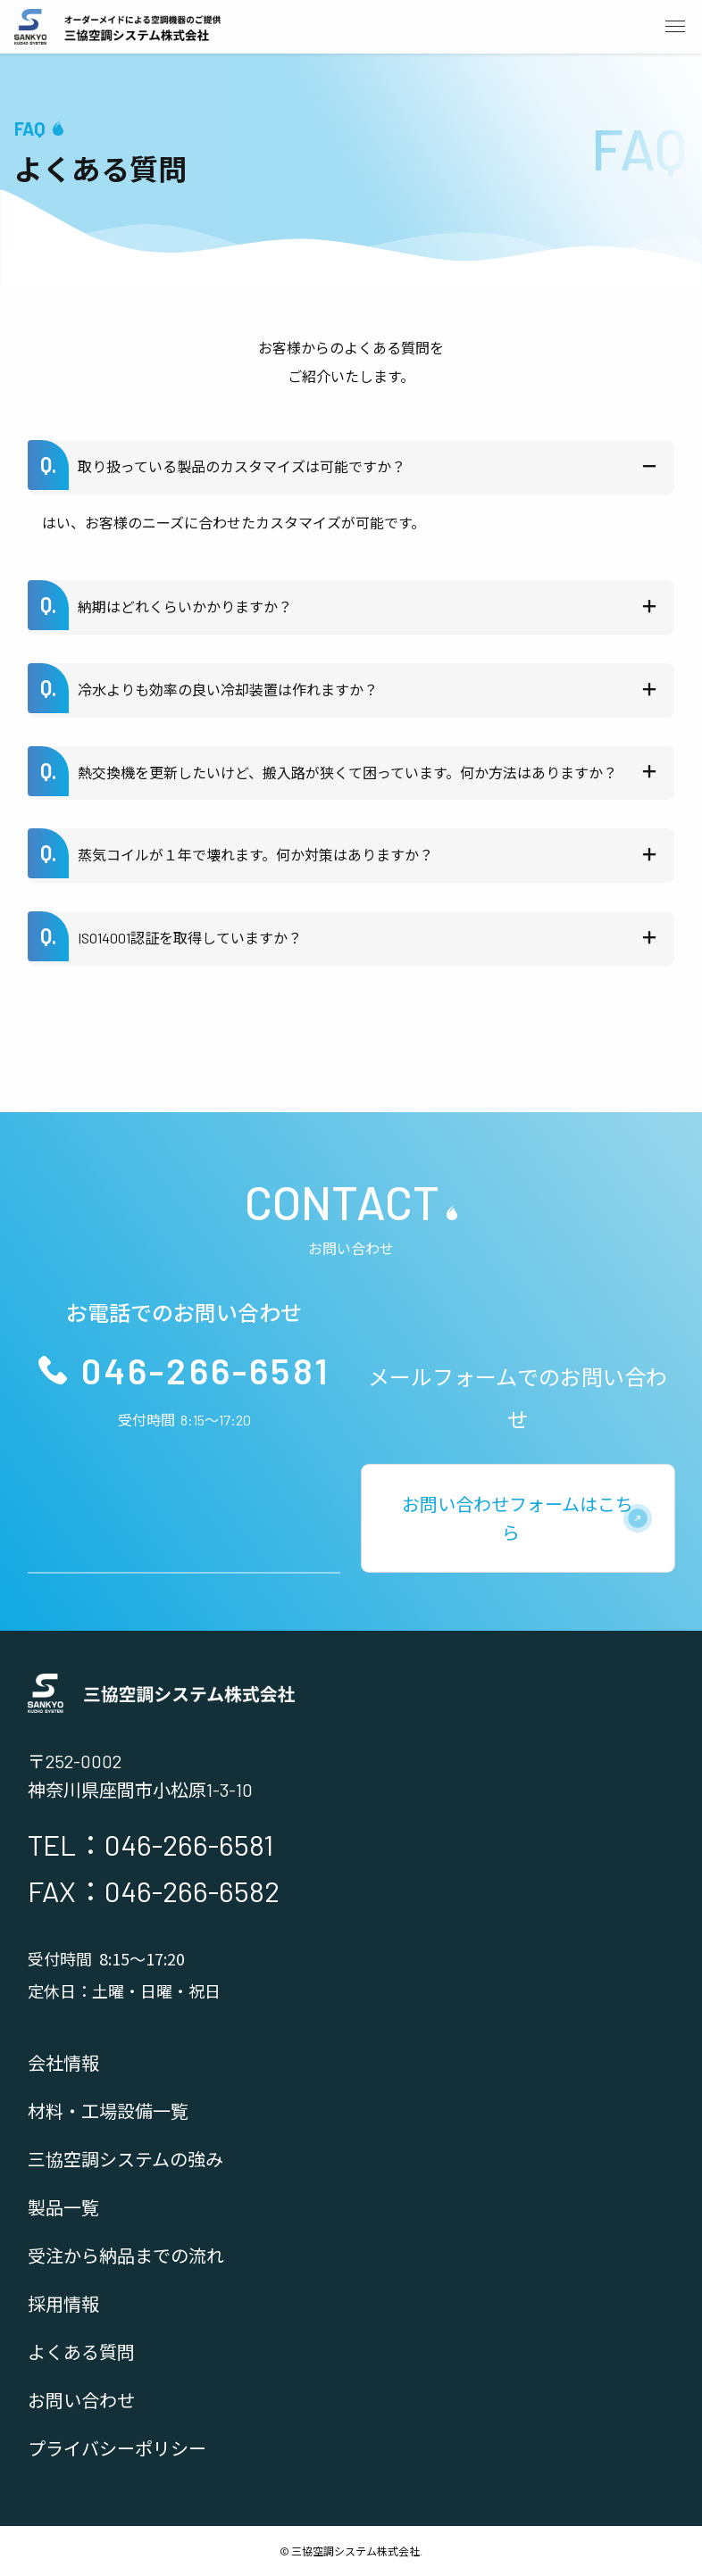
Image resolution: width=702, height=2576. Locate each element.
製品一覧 (63, 2207)
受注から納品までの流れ (126, 2255)
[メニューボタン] (675, 27)
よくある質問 (81, 2352)
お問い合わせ (81, 2400)
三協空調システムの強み (125, 2159)
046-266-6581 (205, 1370)
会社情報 (63, 2062)
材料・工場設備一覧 (108, 2111)
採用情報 (63, 2303)
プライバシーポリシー (117, 2448)
